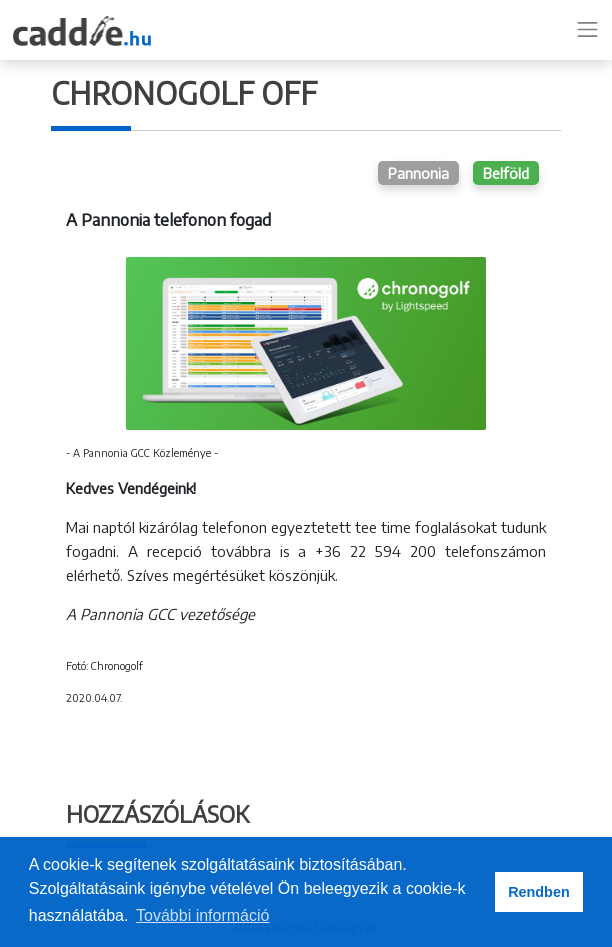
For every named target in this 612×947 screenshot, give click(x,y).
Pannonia (418, 173)
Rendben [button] (539, 892)
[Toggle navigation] (588, 30)
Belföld (506, 173)
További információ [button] (202, 915)
